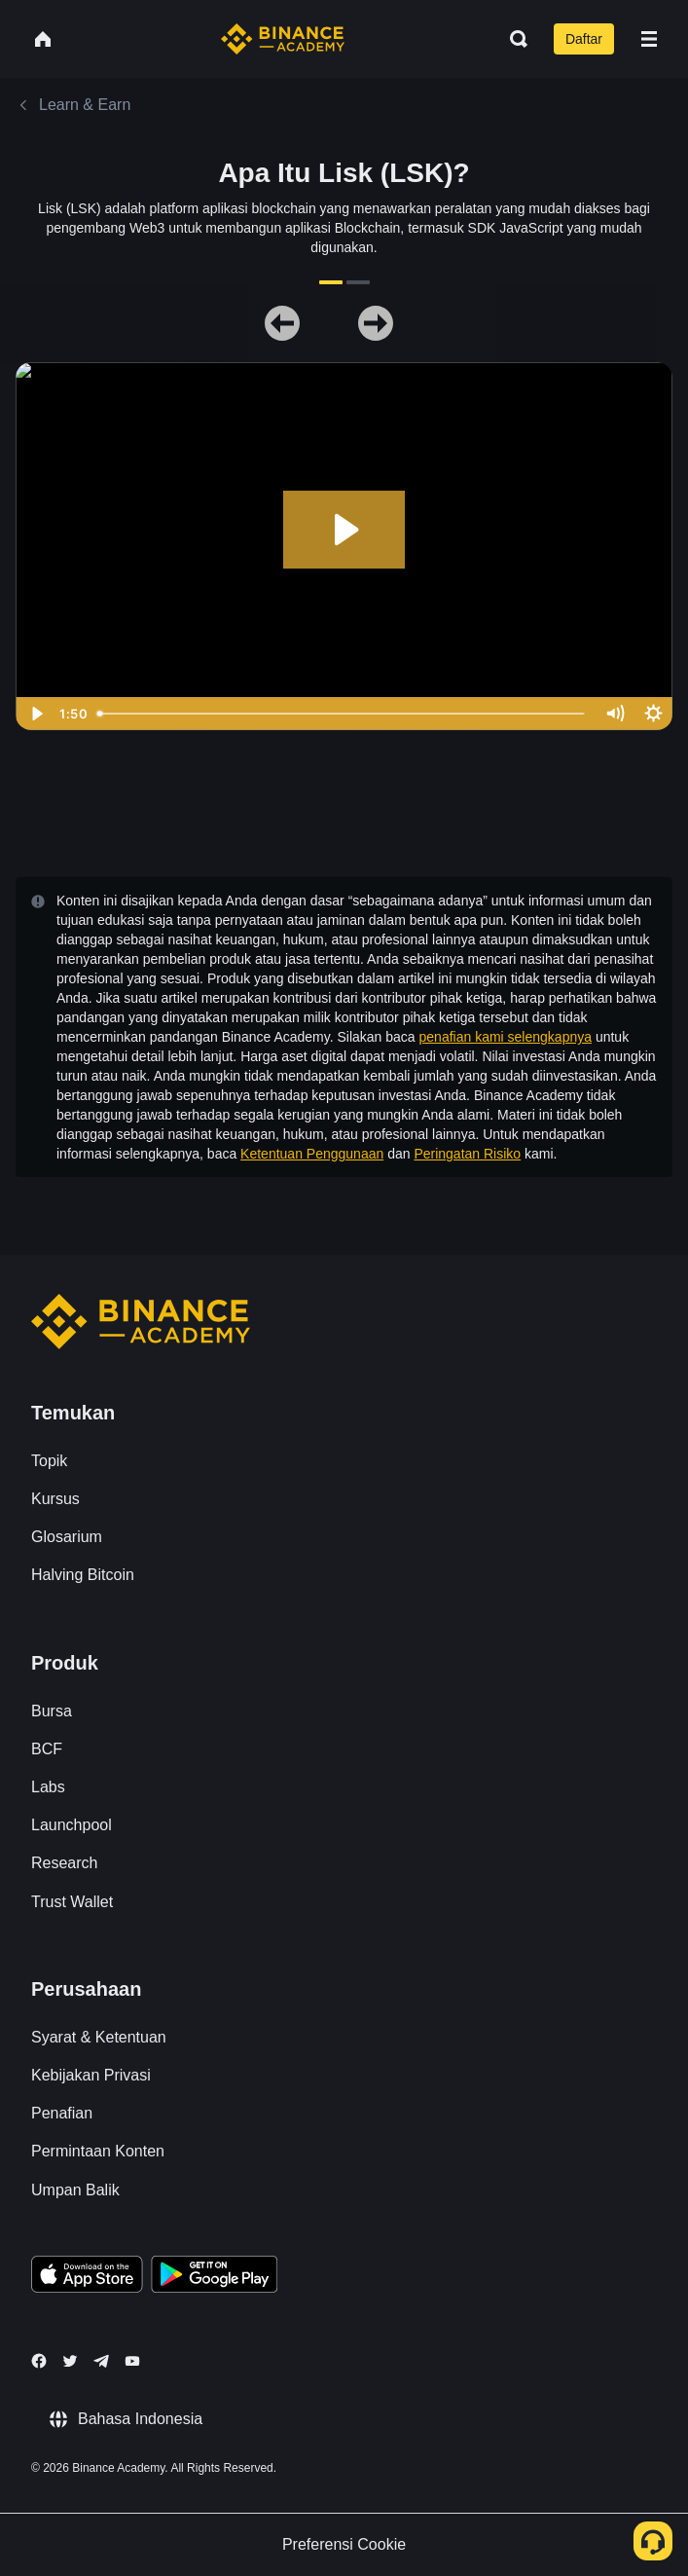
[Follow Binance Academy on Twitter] (70, 2361)
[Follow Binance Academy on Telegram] (101, 2361)
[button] (649, 39)
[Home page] (282, 39)
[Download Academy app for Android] (214, 2277)
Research (64, 1863)
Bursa (51, 1711)
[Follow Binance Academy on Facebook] (39, 2361)
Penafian (61, 2113)
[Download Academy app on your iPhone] (87, 2277)
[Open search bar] (512, 38)
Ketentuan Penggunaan (311, 1153)
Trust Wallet (72, 1902)
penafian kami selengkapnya (505, 1037)
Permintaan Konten (97, 2151)
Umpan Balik (75, 2190)
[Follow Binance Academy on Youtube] (132, 2361)
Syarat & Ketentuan (98, 2037)
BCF (46, 1749)
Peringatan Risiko (467, 1153)
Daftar (583, 39)
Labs (48, 1787)
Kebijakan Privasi (91, 2075)
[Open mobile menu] (649, 38)
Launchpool (71, 1825)
